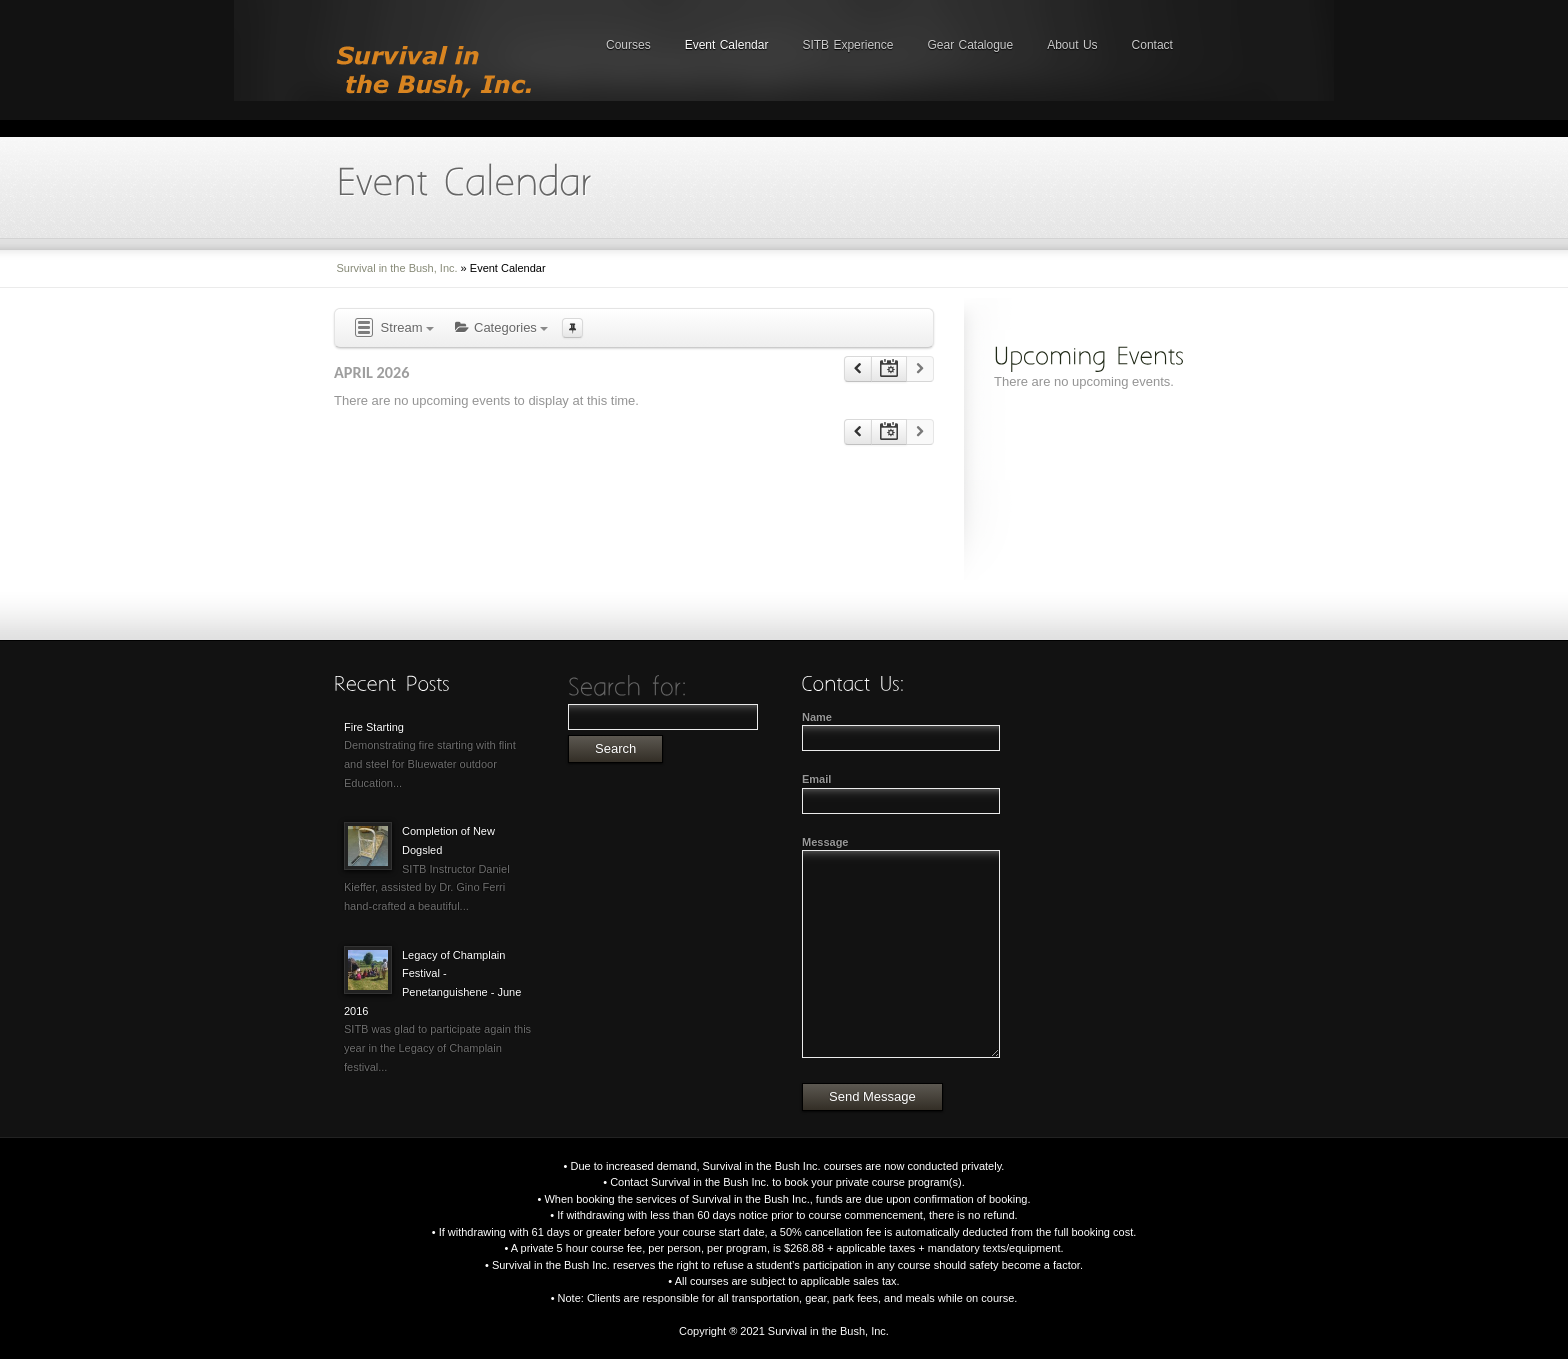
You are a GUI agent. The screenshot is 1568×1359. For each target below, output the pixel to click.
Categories (501, 327)
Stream (393, 328)
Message (825, 842)
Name (817, 717)
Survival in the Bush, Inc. (397, 268)
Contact (1152, 45)
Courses (628, 45)
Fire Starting (374, 727)
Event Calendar (727, 45)
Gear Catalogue (970, 45)
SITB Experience (847, 45)
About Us (1072, 45)
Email (816, 779)
